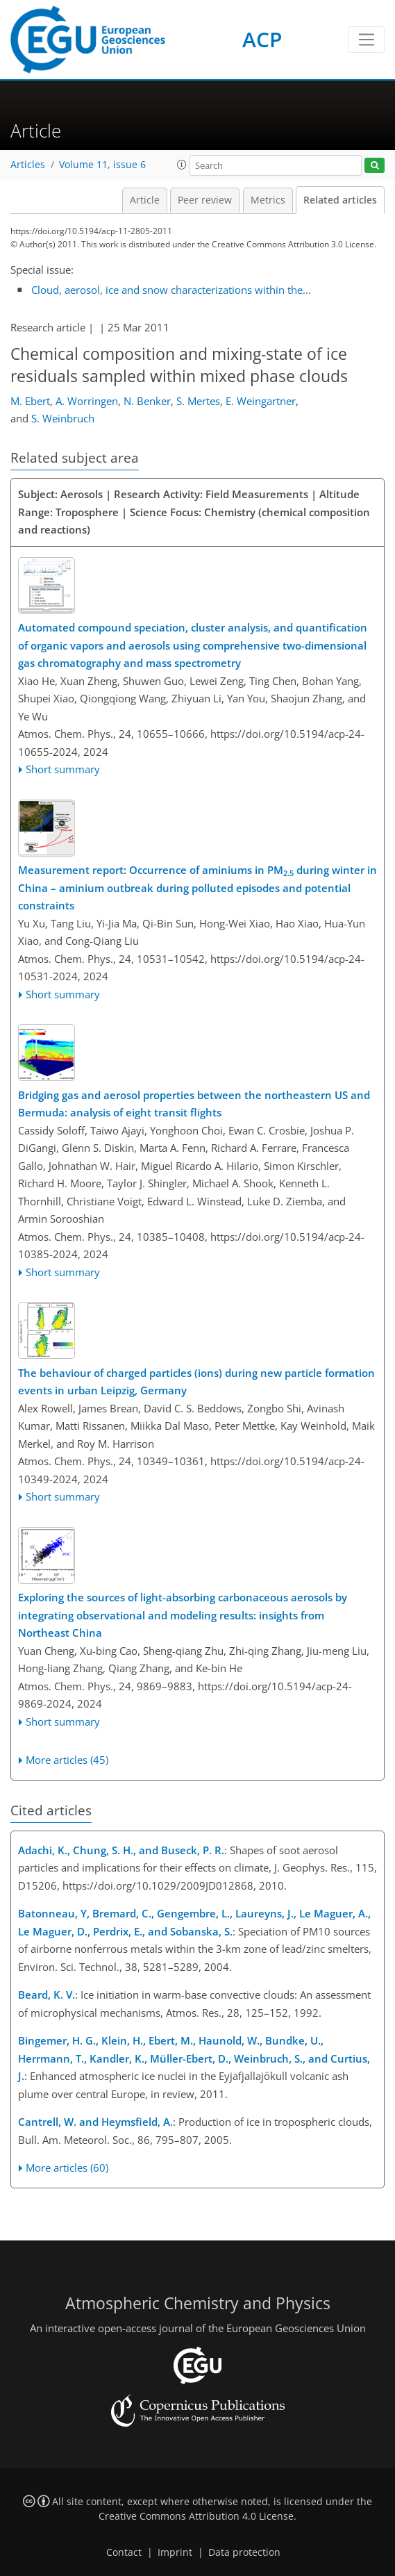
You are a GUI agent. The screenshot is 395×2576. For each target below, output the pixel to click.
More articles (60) (67, 2167)
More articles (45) (67, 1760)
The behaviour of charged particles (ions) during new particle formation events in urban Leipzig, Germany (196, 1382)
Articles (27, 164)
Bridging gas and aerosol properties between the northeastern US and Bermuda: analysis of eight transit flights (194, 1104)
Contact (124, 2552)
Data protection (244, 2552)
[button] (182, 164)
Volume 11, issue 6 (102, 164)
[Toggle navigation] (366, 39)
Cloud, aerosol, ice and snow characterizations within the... (171, 290)
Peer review (205, 200)
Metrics (268, 200)
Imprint (175, 2552)
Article (145, 200)
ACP (262, 39)
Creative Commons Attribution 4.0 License (196, 2516)
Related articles (340, 200)
